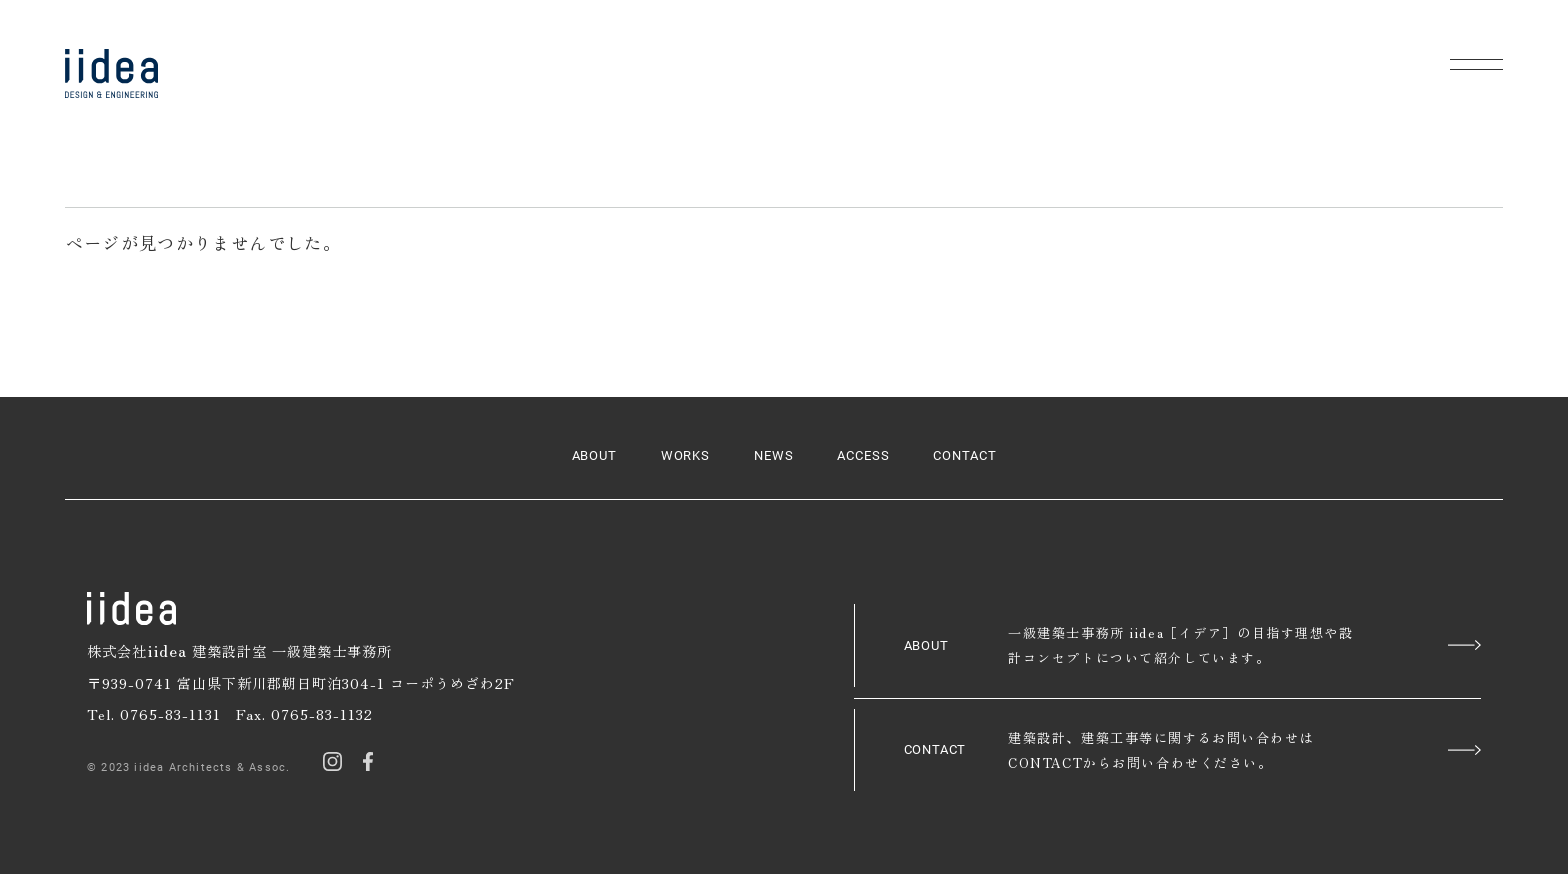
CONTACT (964, 455)
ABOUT (595, 455)
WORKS (686, 455)
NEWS (774, 455)
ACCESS (863, 455)
